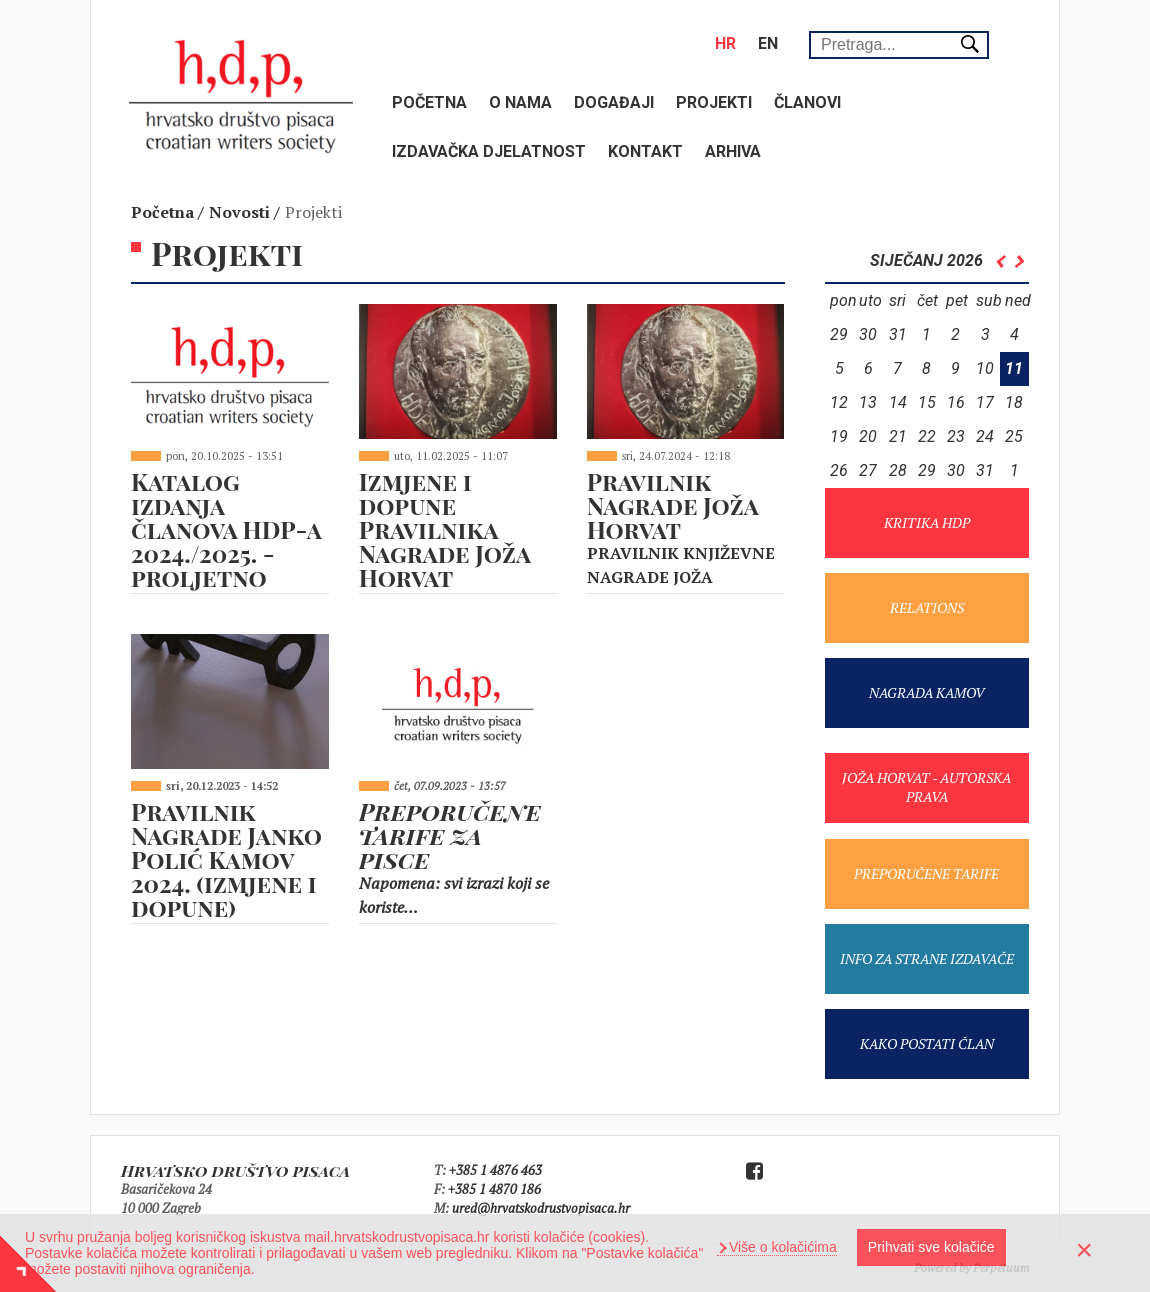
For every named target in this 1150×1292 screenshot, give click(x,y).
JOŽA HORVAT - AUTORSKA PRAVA (926, 787)
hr (725, 43)
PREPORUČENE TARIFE (926, 873)
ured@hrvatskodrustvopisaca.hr (541, 1208)
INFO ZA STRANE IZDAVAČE (927, 958)
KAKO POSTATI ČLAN (927, 1043)
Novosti (239, 212)
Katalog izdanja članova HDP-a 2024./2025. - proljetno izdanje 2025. (226, 541)
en (768, 43)
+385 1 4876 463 (495, 1170)
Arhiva (733, 151)
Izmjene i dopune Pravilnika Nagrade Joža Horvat (444, 529)
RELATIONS (927, 607)
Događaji (614, 102)
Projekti (714, 102)
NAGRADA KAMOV (926, 692)
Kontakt (645, 151)
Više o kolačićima (781, 1247)
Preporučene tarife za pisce (450, 835)
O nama (520, 102)
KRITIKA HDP (927, 522)
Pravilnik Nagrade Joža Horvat (672, 505)
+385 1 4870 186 (494, 1189)
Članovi (807, 102)
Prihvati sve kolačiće (931, 1247)
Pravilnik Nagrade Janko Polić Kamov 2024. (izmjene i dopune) (226, 859)
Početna (429, 102)
